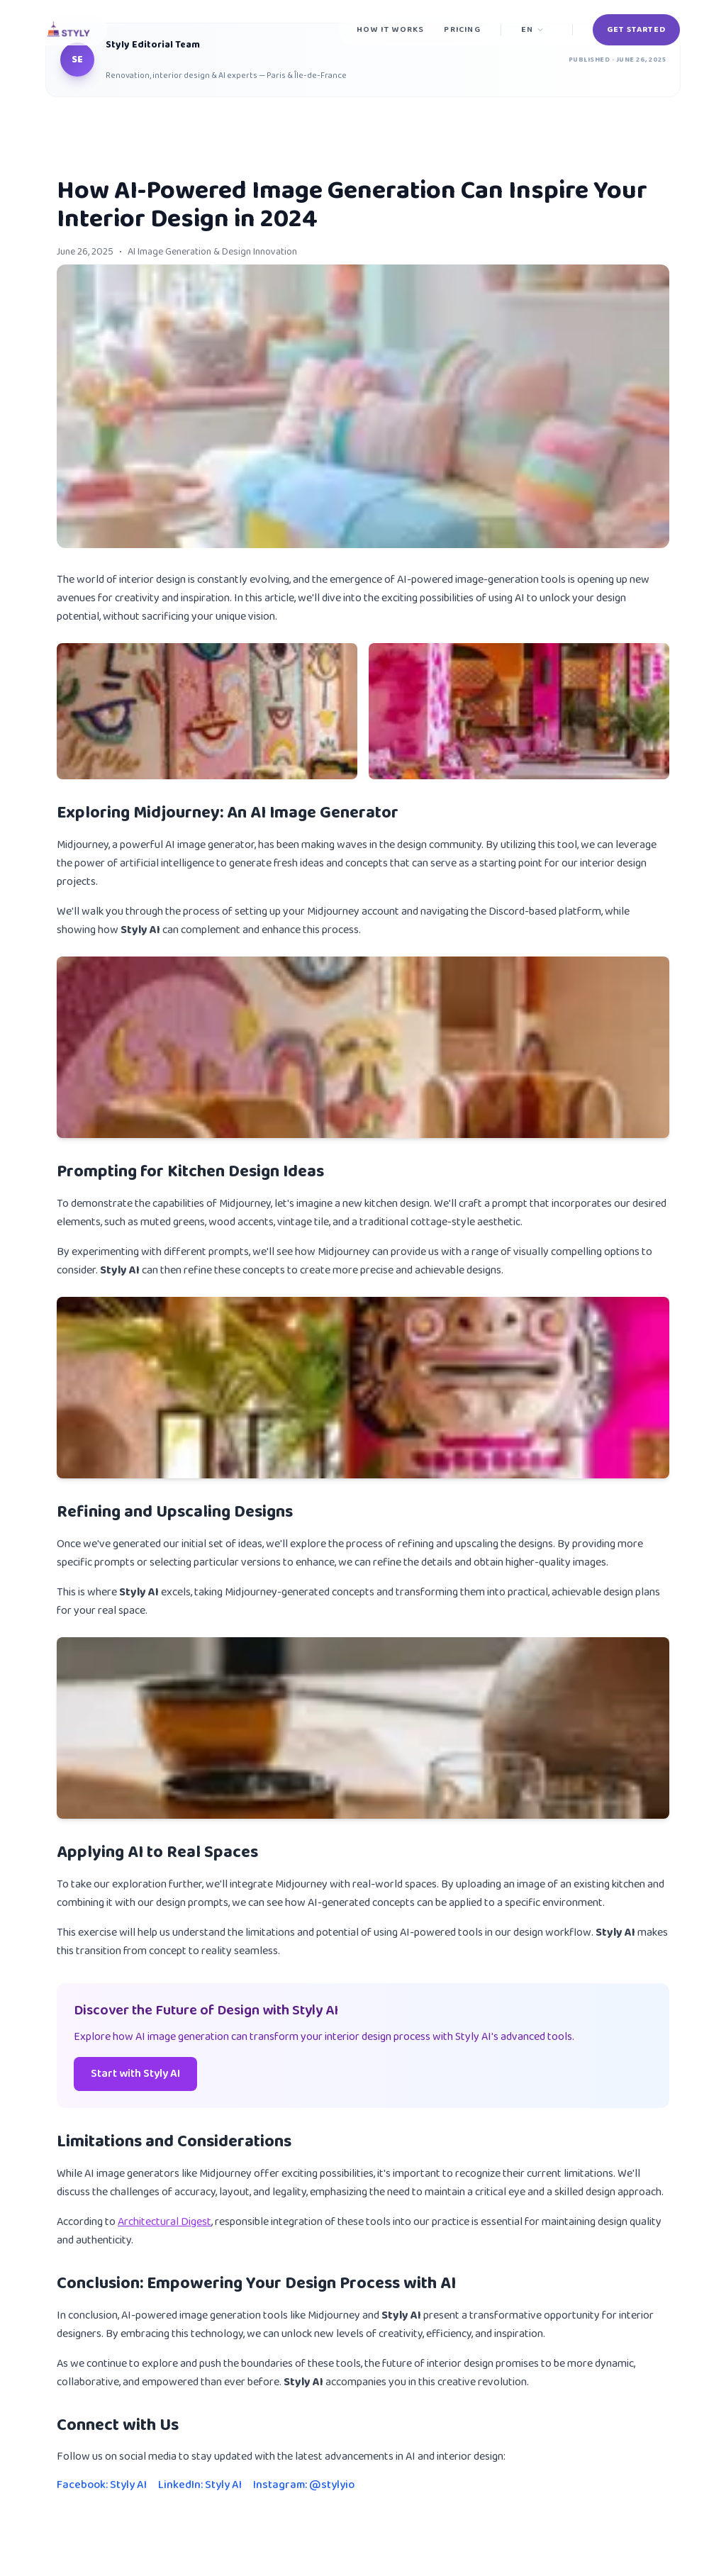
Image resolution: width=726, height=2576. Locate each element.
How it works (390, 29)
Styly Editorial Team (153, 45)
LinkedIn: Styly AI (200, 2485)
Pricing (462, 29)
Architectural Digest (164, 2222)
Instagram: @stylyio (303, 2485)
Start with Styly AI (135, 2073)
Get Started (636, 29)
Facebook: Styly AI (102, 2485)
